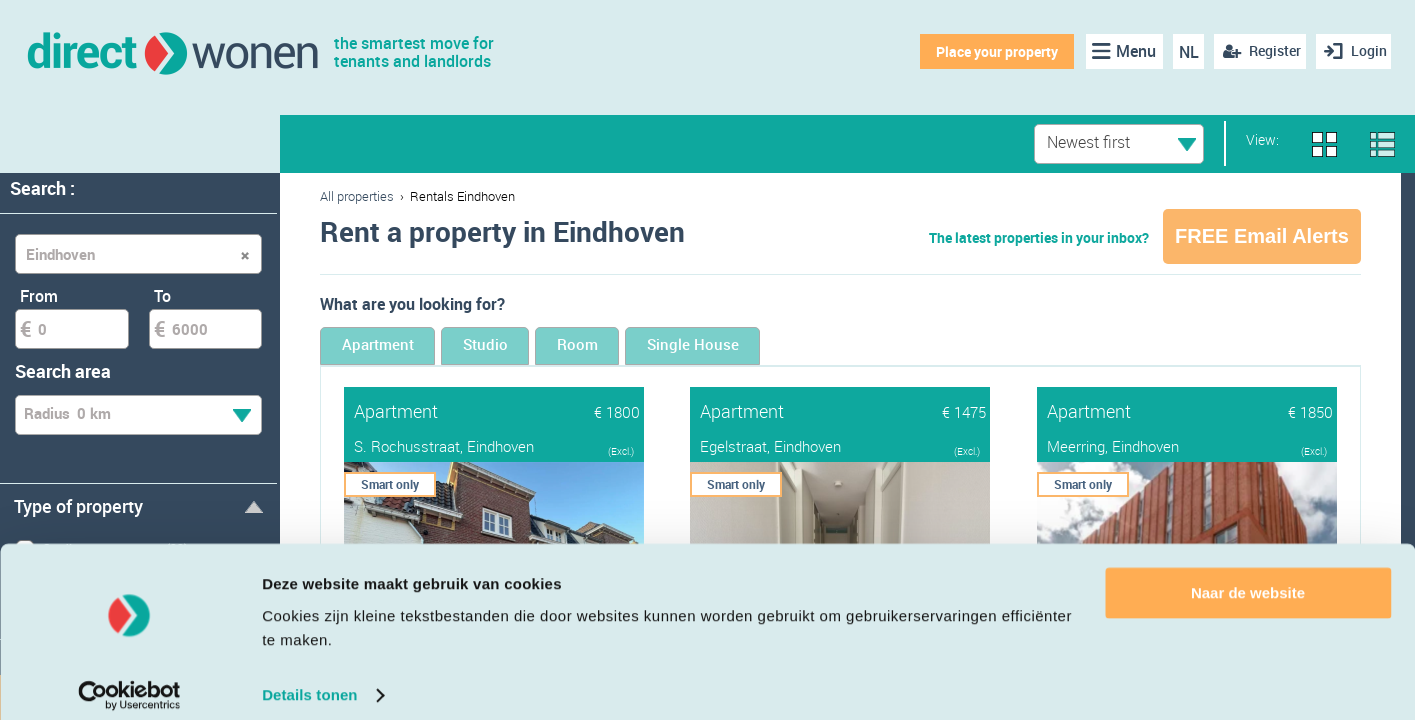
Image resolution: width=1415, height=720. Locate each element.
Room (668, 347)
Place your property (990, 51)
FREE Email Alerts (1262, 236)
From (39, 296)
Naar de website (1248, 578)
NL (1181, 52)
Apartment (397, 347)
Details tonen (309, 680)
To (162, 296)
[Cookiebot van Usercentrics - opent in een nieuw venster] (129, 681)
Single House (820, 347)
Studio (541, 347)
